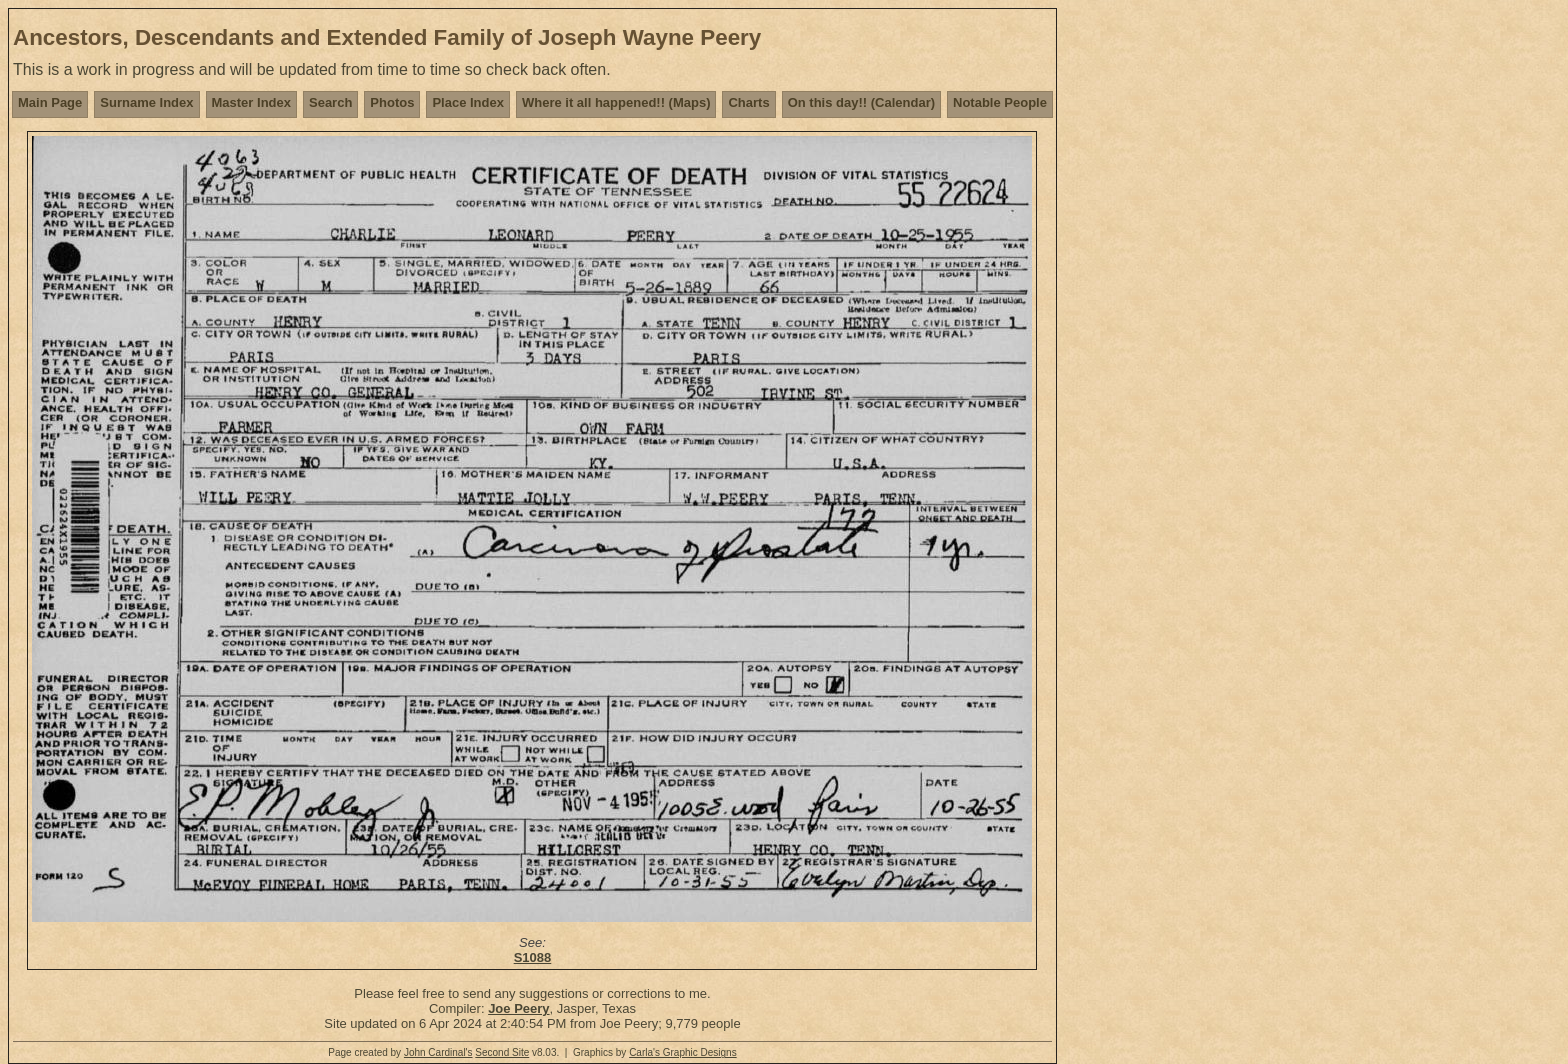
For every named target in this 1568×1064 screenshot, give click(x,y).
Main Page (50, 102)
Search (330, 102)
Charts (748, 102)
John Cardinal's (438, 1052)
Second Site (502, 1052)
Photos (392, 102)
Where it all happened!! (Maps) (616, 102)
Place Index (468, 102)
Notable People (1000, 102)
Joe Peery (518, 1008)
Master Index (251, 102)
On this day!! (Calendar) (861, 102)
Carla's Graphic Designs (683, 1052)
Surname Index (146, 102)
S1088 (533, 957)
